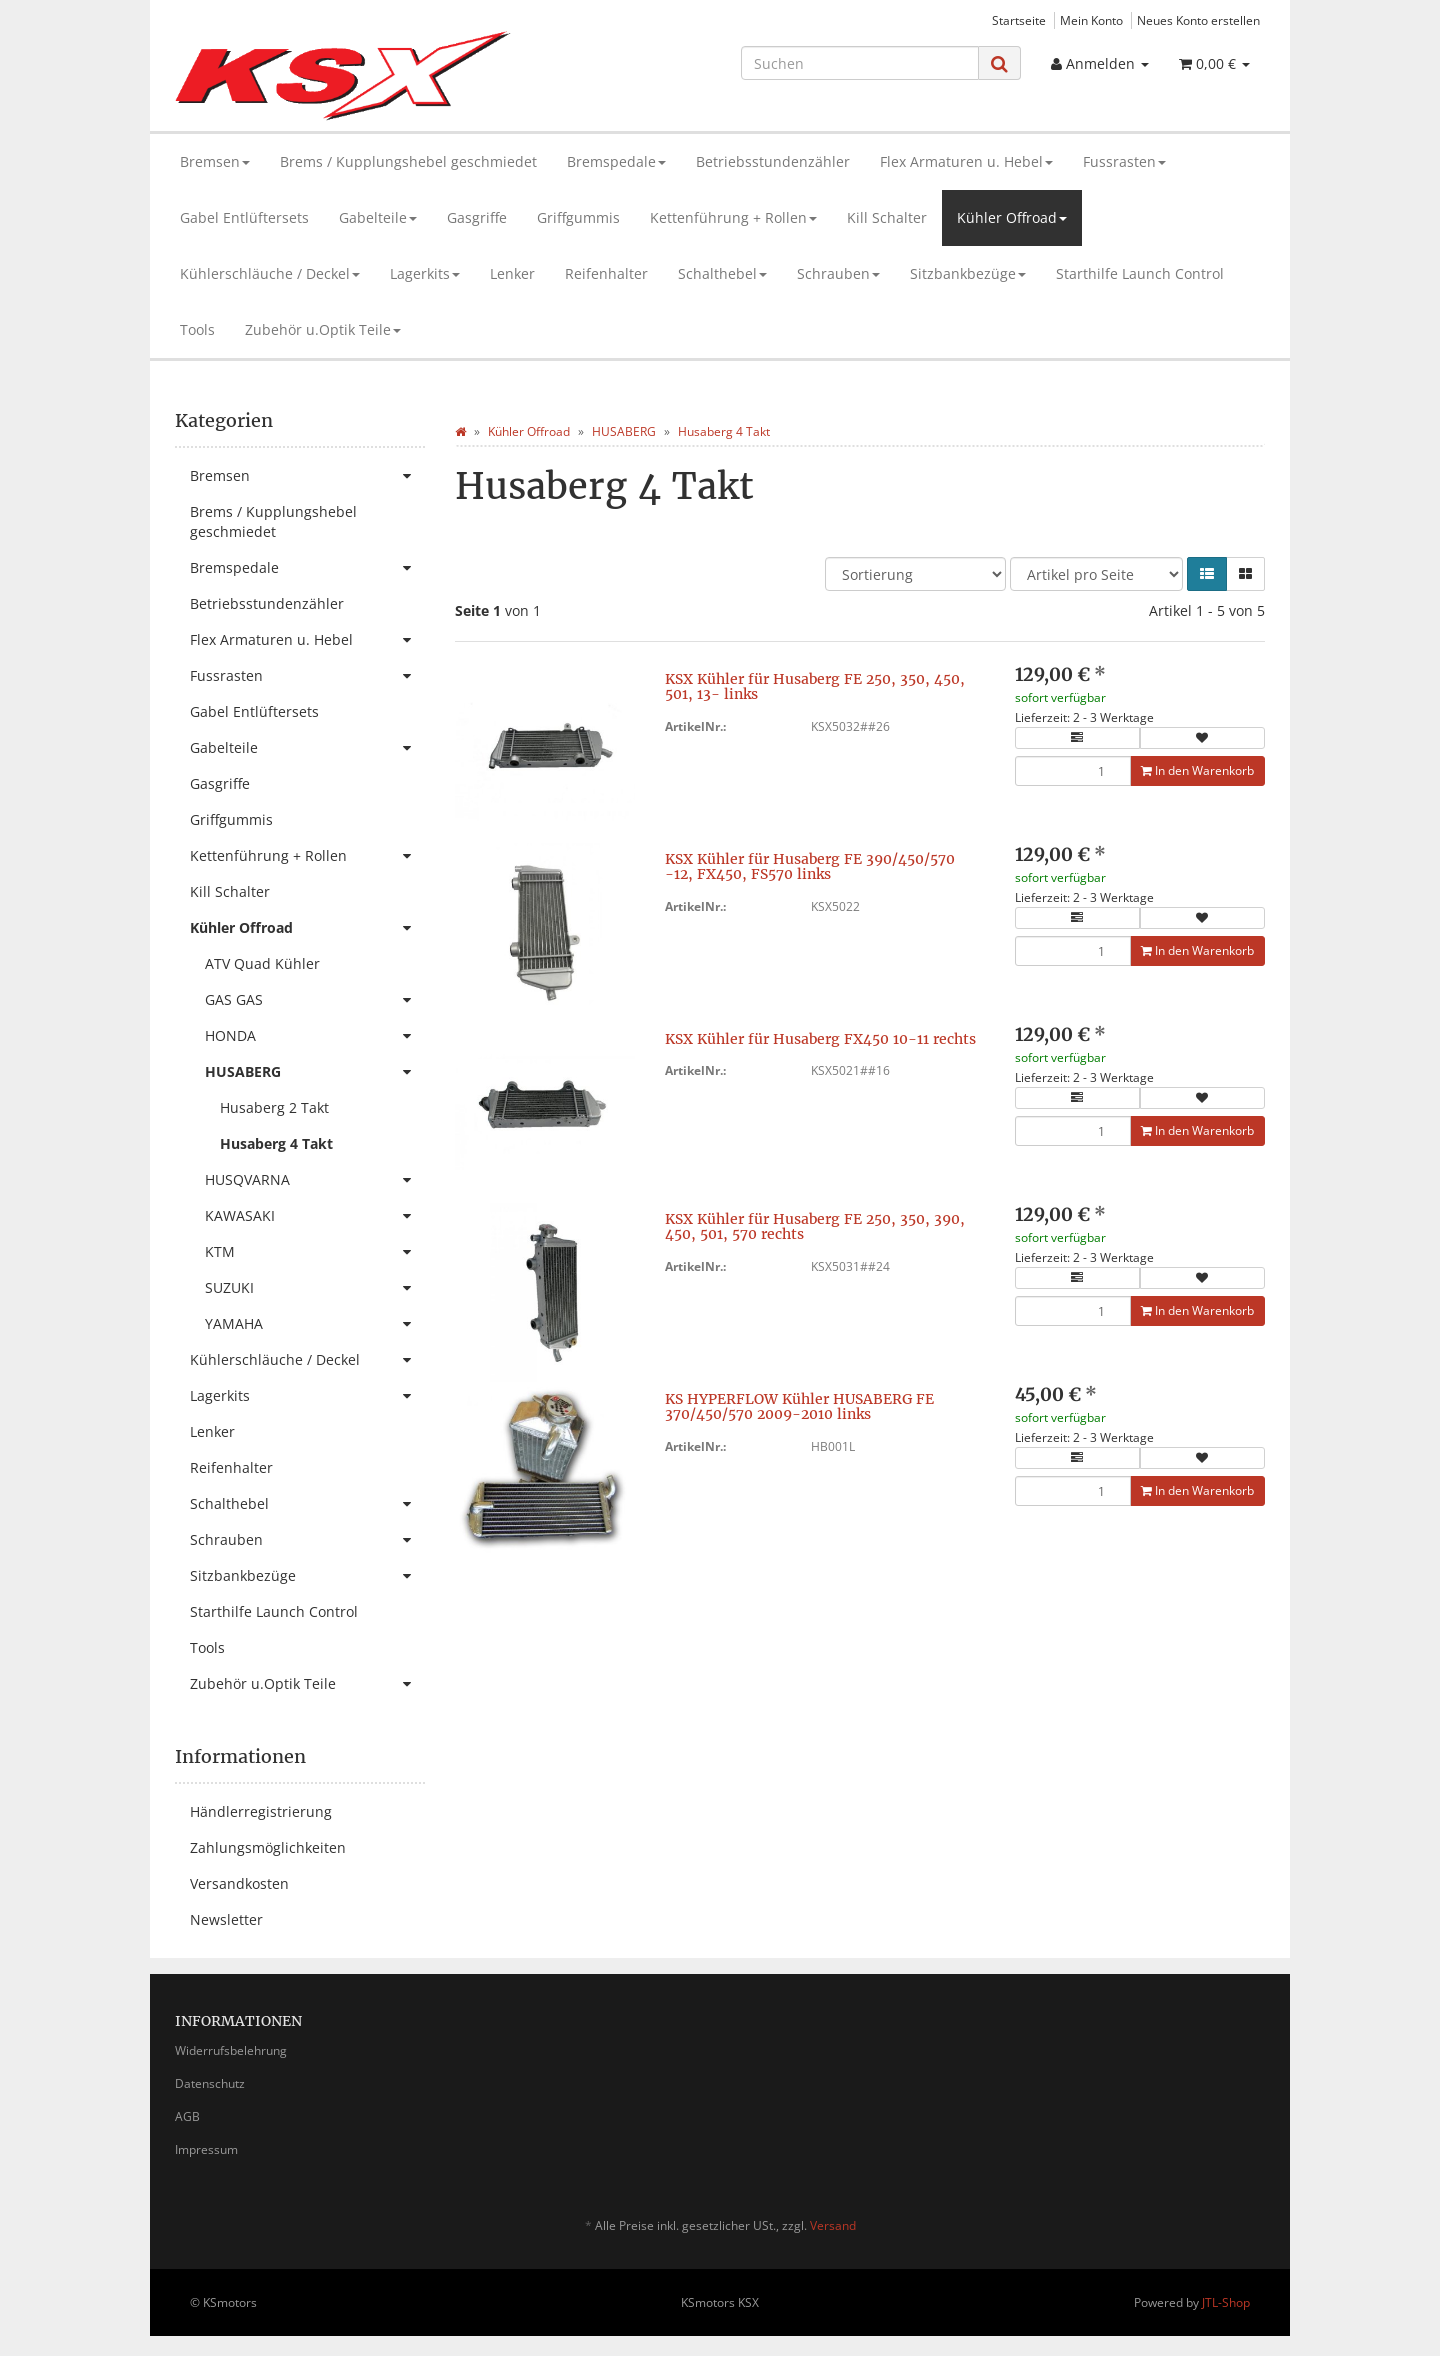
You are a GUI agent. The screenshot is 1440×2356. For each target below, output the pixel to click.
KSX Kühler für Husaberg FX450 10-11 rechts (820, 1039)
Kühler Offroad (1012, 217)
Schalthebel (722, 273)
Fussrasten (1124, 161)
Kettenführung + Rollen (733, 217)
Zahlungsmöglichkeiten (268, 1847)
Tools (197, 329)
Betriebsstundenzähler (773, 161)
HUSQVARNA (315, 1180)
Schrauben (838, 273)
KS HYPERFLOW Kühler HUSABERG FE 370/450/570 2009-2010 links (799, 1406)
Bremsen (215, 161)
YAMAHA (315, 1324)
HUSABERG (315, 1072)
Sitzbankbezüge (968, 273)
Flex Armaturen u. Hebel (966, 161)
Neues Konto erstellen (1198, 20)
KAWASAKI (315, 1216)
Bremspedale (616, 161)
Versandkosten (239, 1883)
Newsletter (226, 1919)
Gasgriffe (477, 217)
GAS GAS (315, 1000)
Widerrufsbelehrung (231, 2050)
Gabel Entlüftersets (244, 217)
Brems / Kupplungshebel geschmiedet (408, 161)
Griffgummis (578, 217)
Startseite (1019, 20)
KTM (315, 1252)
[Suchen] (860, 63)
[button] (1207, 574)
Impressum (206, 2149)
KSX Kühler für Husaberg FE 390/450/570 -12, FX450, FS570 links (810, 866)
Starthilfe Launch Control (1140, 273)
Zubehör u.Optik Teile (323, 329)
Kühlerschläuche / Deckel (270, 273)
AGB (187, 2116)
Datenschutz (210, 2083)
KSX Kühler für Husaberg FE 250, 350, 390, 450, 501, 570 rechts (815, 1226)
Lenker (512, 273)
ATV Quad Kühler (262, 963)
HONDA (315, 1036)
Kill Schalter (887, 217)
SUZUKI (315, 1288)
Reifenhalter (606, 273)
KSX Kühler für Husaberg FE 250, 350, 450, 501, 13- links (815, 686)
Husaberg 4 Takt (276, 1143)
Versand (833, 2225)
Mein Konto (1091, 20)
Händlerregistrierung (261, 1811)
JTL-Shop (1226, 2302)
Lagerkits (425, 273)
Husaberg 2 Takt (274, 1107)
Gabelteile (378, 217)
